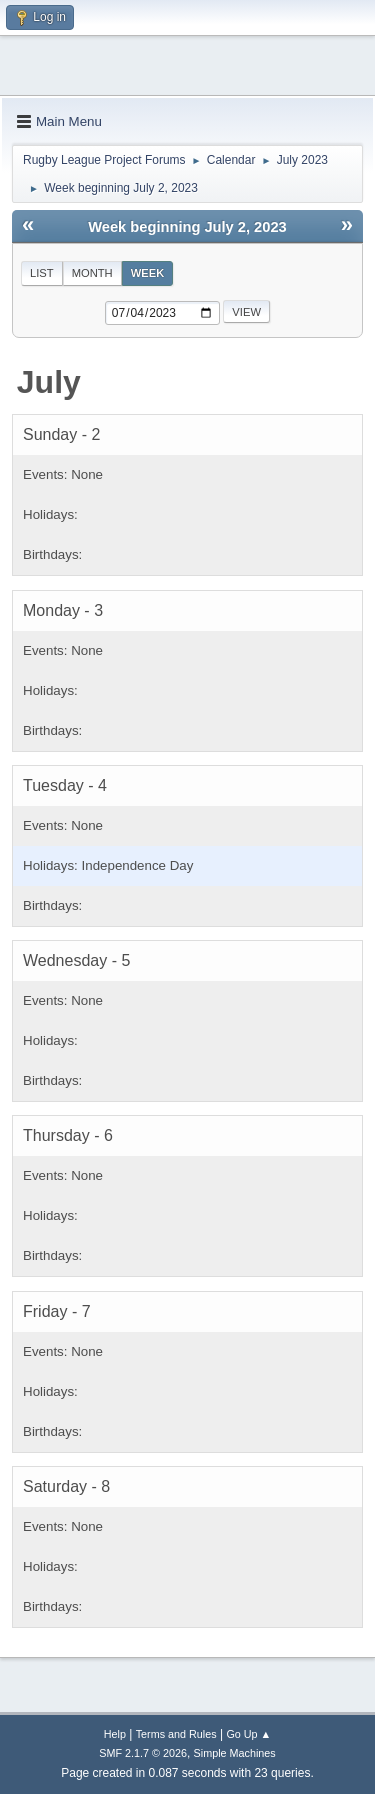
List (42, 273)
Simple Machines (235, 1753)
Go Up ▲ (248, 1734)
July (49, 382)
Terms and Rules (176, 1734)
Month (92, 273)
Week (148, 273)
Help (115, 1734)
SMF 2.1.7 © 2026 (143, 1753)
